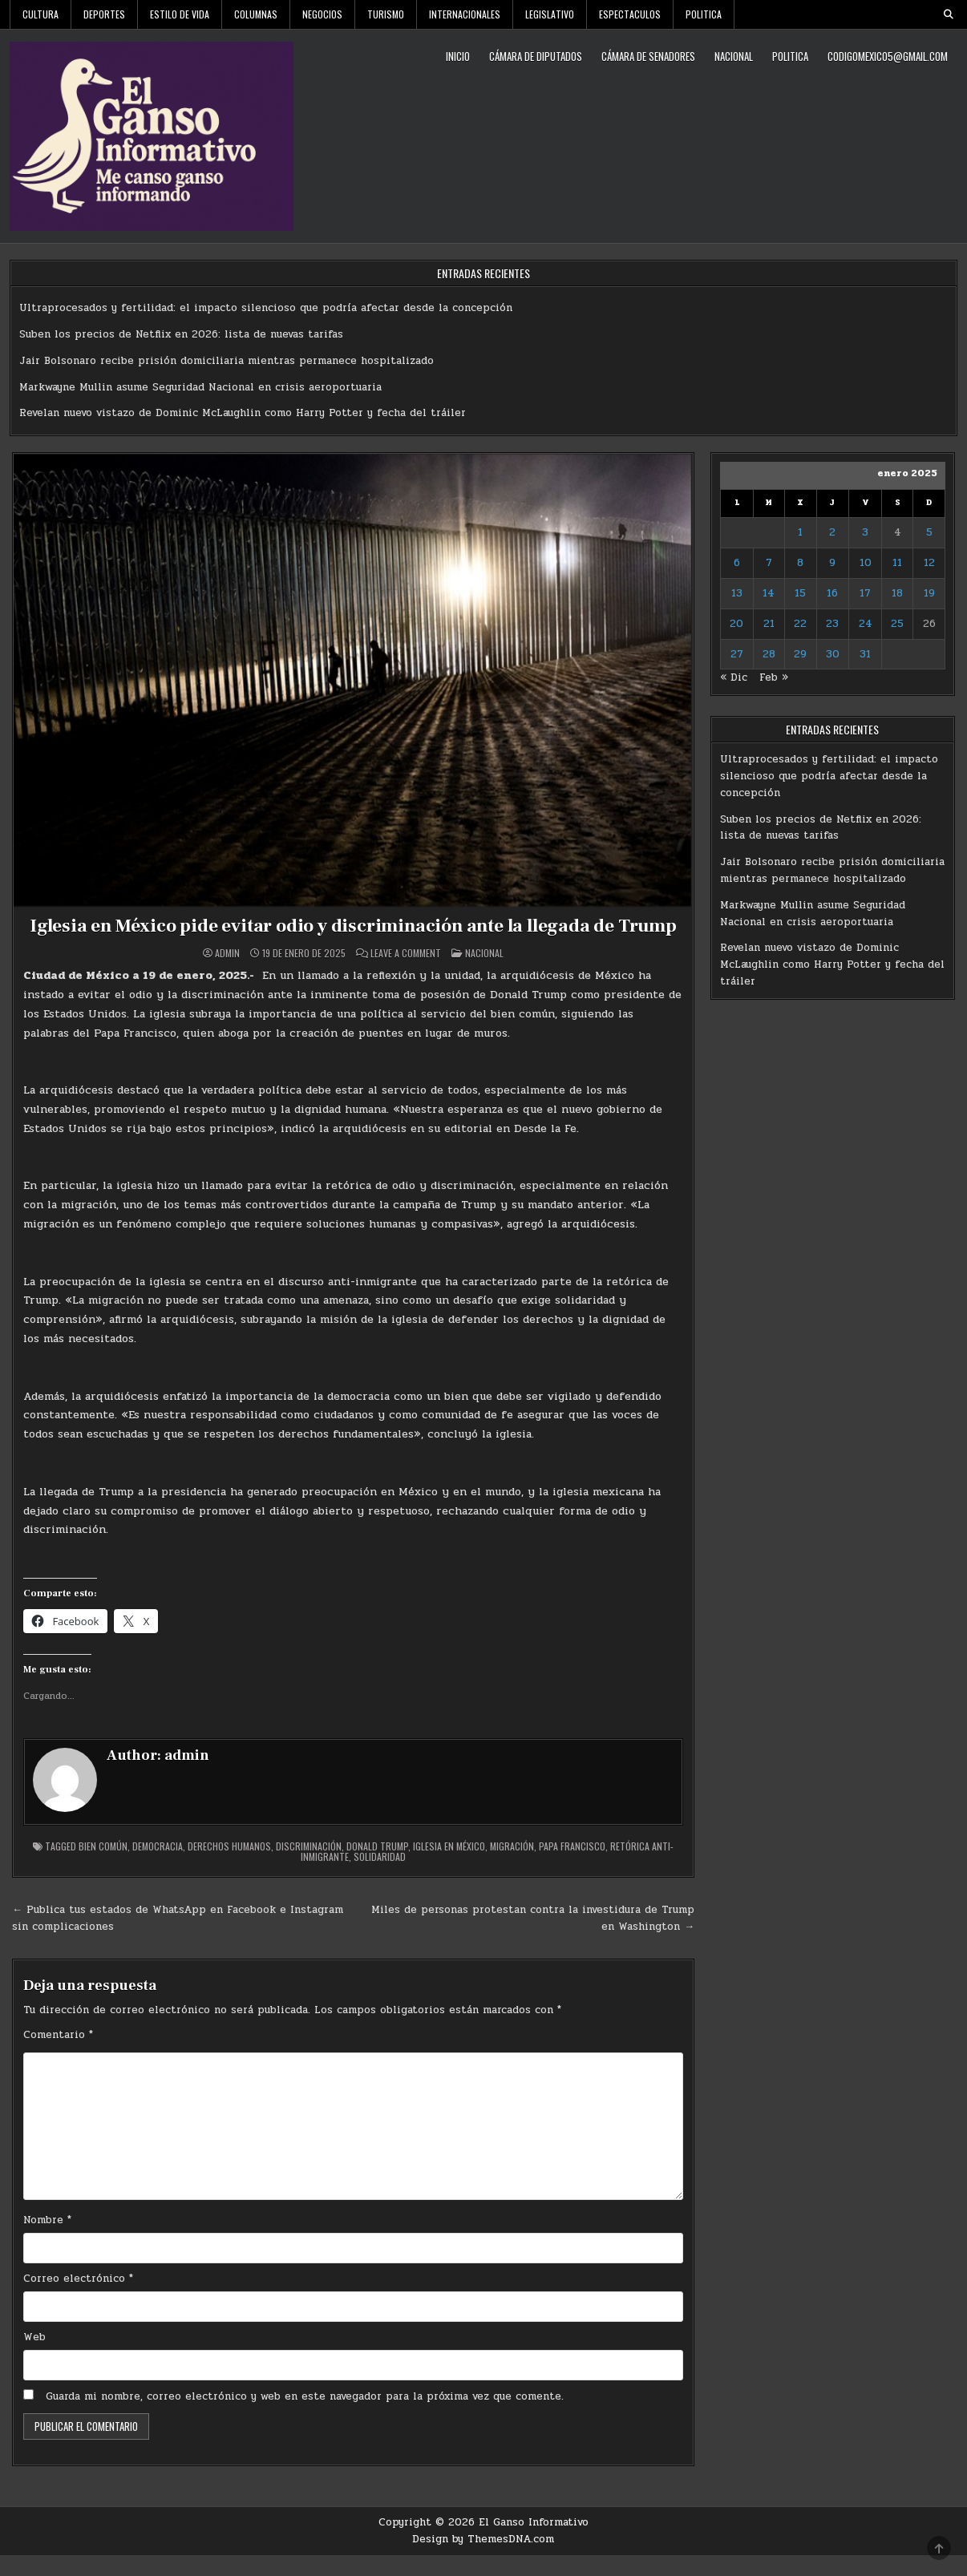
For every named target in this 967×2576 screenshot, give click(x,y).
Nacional (733, 56)
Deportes (104, 14)
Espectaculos (630, 14)
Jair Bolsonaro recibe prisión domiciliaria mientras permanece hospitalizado (226, 361)
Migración (512, 1867)
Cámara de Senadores (648, 56)
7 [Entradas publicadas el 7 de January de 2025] (769, 563)
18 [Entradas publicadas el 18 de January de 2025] (897, 593)
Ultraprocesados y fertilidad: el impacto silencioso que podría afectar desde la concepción (265, 308)
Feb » (773, 677)
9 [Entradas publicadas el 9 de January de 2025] (832, 563)
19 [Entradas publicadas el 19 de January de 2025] (929, 593)
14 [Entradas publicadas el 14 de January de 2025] (769, 593)
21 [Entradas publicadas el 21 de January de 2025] (769, 624)
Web (34, 2358)
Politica (704, 14)
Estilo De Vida (179, 14)
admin (227, 974)
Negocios (322, 14)
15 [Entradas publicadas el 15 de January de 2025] (800, 593)
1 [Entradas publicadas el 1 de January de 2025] (800, 532)
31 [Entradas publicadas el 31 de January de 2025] (865, 654)
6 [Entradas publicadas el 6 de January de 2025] (737, 563)
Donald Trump (377, 1867)
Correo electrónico (78, 2299)
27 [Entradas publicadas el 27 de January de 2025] (736, 654)
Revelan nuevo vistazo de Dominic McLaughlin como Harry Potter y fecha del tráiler (242, 413)
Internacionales (464, 14)
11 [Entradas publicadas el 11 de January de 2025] (897, 563)
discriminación (309, 1867)
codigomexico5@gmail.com (887, 56)
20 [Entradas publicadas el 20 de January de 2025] (736, 624)
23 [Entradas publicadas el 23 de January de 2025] (832, 624)
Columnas (255, 14)
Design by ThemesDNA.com (483, 2560)
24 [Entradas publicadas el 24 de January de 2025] (865, 624)
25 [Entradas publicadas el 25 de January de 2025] (897, 624)
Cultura (40, 14)
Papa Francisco (572, 1867)
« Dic (733, 677)
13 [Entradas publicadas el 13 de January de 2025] (736, 593)
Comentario (58, 2056)
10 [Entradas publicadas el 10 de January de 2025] (866, 563)
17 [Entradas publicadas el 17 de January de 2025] (865, 593)
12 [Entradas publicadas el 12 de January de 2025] (929, 563)
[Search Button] (948, 14)
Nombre (47, 2241)
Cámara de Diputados (535, 56)
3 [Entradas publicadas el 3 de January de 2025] (865, 532)
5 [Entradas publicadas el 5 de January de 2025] (929, 532)
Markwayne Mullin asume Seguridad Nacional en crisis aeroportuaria (200, 387)
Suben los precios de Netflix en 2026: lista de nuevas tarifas (181, 334)
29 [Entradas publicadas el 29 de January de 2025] (800, 654)
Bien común (103, 1867)
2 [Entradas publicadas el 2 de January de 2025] (832, 532)
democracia (157, 1867)
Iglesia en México (449, 1867)
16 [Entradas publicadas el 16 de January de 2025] (832, 593)
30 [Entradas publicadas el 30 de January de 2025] (833, 654)
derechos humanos (229, 1867)
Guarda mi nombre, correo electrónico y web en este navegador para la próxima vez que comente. (305, 2417)
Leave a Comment (405, 974)
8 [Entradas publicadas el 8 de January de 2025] (800, 563)
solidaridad (380, 1877)
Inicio (458, 56)
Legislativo (549, 14)
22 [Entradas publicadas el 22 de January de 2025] (800, 624)
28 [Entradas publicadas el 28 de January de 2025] (769, 654)
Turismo (385, 14)
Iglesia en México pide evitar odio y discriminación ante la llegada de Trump (353, 936)
